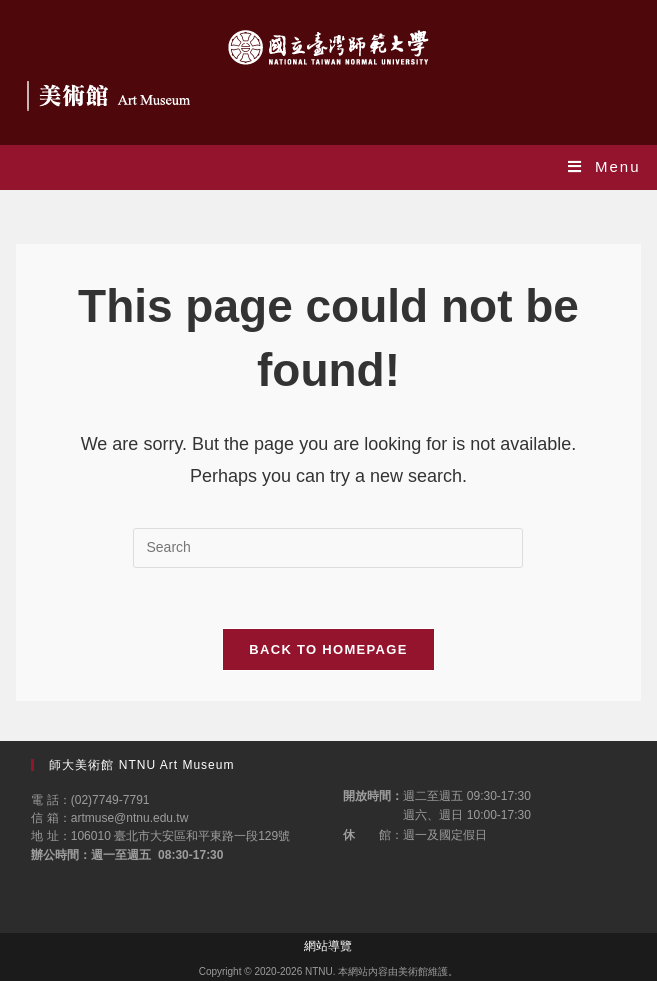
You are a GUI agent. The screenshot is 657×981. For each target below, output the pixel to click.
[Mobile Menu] (604, 166)
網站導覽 (328, 946)
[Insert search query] (328, 548)
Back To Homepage (328, 649)
